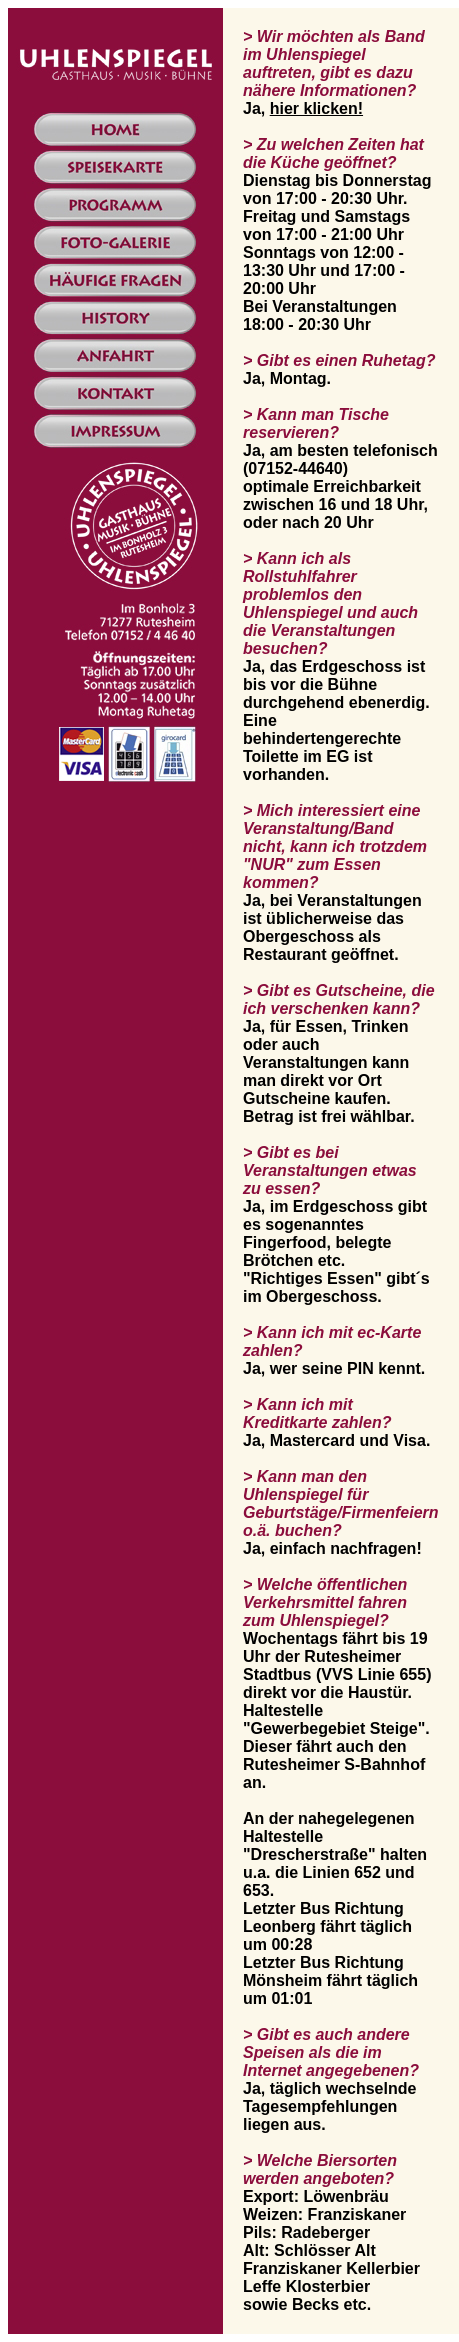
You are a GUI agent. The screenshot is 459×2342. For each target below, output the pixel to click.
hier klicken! (316, 108)
